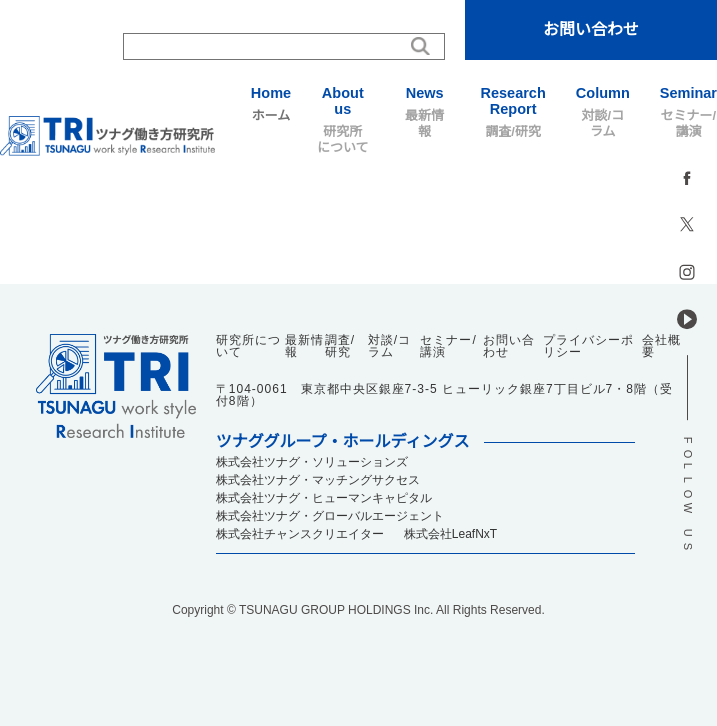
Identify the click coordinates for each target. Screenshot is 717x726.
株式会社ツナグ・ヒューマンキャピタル (324, 498)
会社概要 (661, 346)
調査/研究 (513, 112)
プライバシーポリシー (588, 346)
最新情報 (425, 112)
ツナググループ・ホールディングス (343, 442)
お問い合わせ (591, 29)
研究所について (343, 120)
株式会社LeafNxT (450, 534)
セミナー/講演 (688, 112)
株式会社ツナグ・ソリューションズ (312, 462)
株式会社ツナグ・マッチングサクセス (318, 480)
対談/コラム (603, 112)
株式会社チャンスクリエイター (300, 534)
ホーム (271, 104)
